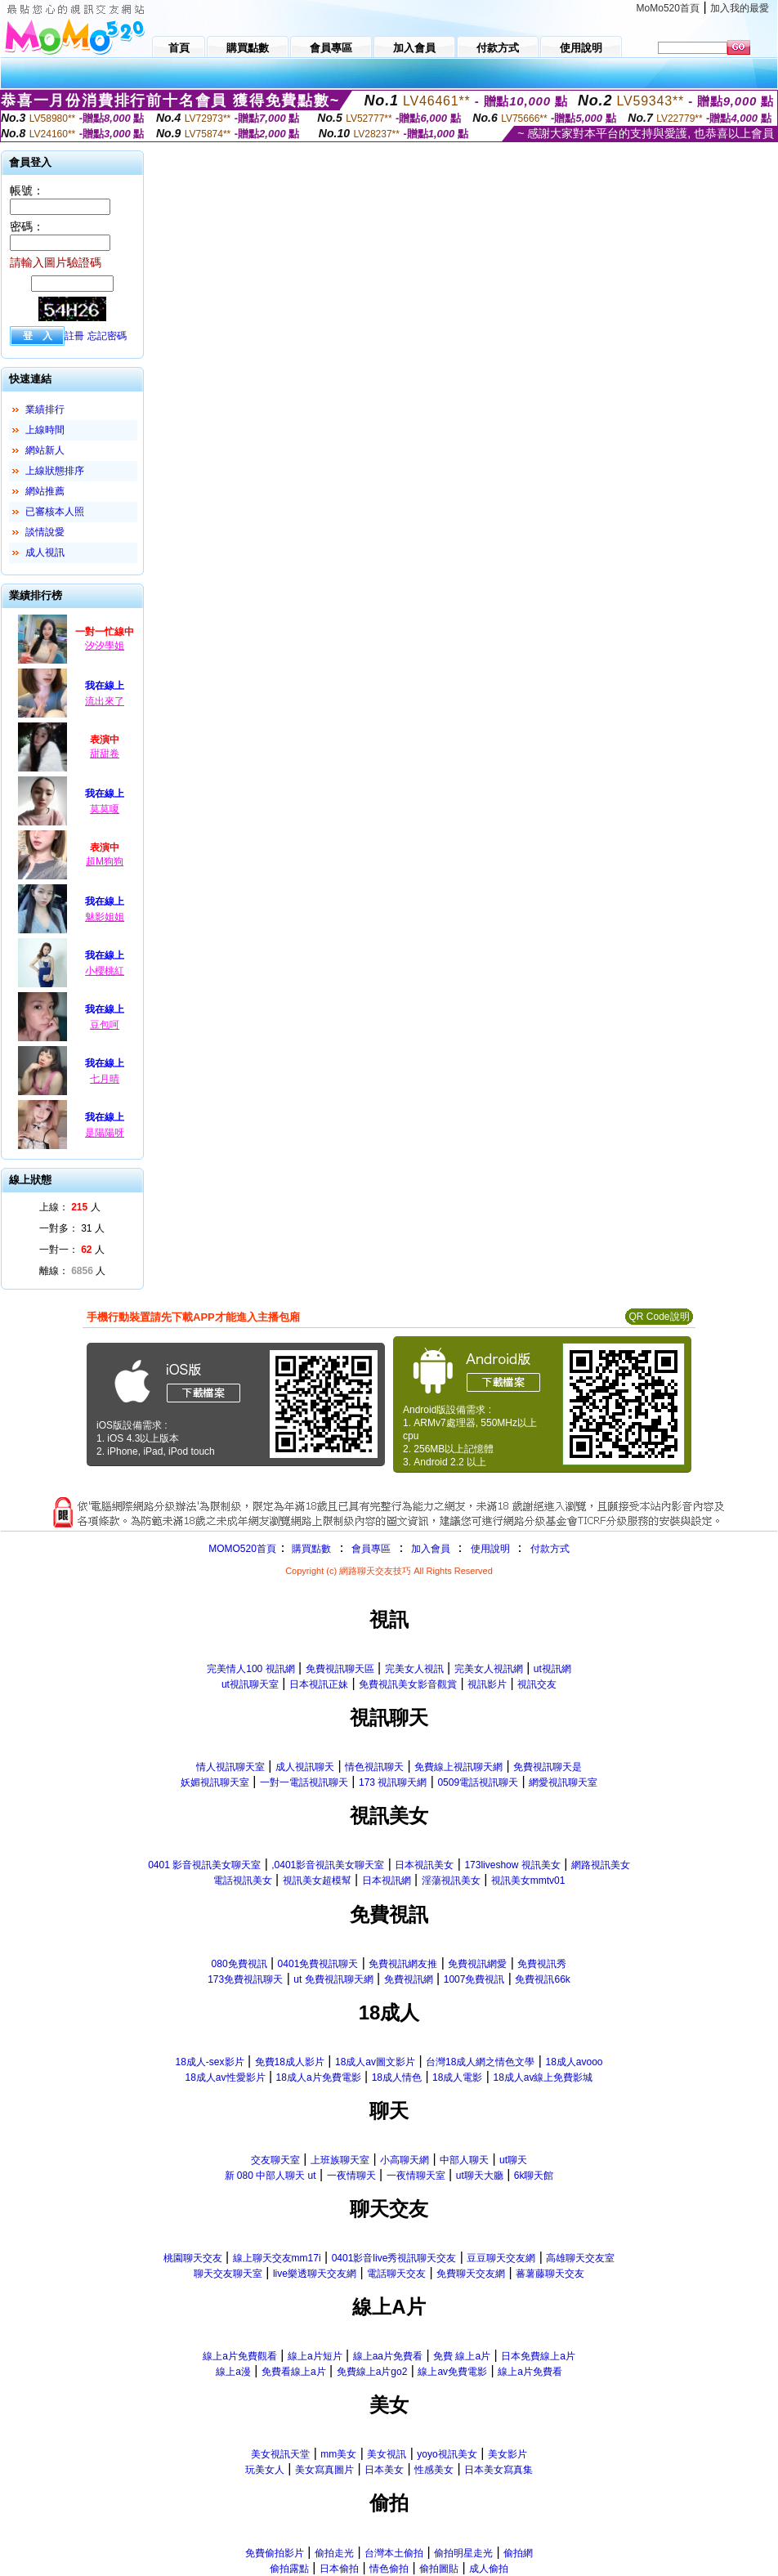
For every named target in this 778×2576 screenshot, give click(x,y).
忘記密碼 (107, 336)
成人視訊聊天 (304, 1767)
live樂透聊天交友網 (314, 2273)
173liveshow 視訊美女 (512, 1865)
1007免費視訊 (474, 1979)
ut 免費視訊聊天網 (333, 1979)
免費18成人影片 (289, 2062)
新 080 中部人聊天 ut (270, 2175)
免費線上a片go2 (372, 2371)
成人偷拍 (488, 2568)
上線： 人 (70, 1207)
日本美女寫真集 (498, 2469)
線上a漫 (233, 2371)
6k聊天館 (534, 2175)
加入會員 (430, 1548)
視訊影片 (487, 1684)
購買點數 (310, 1548)
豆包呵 (104, 1025)
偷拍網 (518, 2553)
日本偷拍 (339, 2568)
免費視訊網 (408, 1979)
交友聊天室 (275, 2160)
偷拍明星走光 (463, 2553)
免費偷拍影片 (274, 2553)
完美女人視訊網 (488, 1669)
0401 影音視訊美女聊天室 (204, 1865)
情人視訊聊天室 (230, 1767)
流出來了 (104, 701)
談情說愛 (45, 532)
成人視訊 (45, 552)
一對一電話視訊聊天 (304, 1782)
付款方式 (550, 1548)
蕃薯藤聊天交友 (550, 2273)
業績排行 (45, 409)
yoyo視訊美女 (446, 2454)
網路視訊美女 (600, 1865)
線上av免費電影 (452, 2371)
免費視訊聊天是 (547, 1767)
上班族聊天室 (340, 2160)
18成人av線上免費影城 (542, 2077)
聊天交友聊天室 (228, 2273)
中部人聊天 (464, 2160)
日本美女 (384, 2469)
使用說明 (490, 1548)
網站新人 (45, 450)
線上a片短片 (315, 2356)
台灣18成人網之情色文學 (480, 2062)
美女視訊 (386, 2454)
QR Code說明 (658, 1316)
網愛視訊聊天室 (563, 1782)
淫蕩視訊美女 (451, 1880)
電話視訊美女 (242, 1880)
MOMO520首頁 (242, 1548)
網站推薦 (45, 491)
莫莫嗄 (104, 809)
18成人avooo (573, 2062)
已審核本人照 (54, 511)
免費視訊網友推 (403, 1964)
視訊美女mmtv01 (528, 1880)
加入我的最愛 (739, 8)
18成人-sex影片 (209, 2062)
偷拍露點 (289, 2568)
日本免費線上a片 (538, 2356)
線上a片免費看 (530, 2371)
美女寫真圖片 (324, 2469)
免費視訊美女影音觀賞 (408, 1684)
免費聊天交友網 (470, 2273)
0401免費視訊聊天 (318, 1964)
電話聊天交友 (396, 2273)
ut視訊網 (552, 1669)
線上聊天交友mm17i (277, 2258)
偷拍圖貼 (438, 2568)
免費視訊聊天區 (340, 1669)
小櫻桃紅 (104, 971)
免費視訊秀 (541, 1964)
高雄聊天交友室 (580, 2258)
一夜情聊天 (351, 2175)
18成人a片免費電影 (318, 2077)
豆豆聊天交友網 (501, 2258)
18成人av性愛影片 (226, 2077)
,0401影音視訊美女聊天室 (327, 1865)
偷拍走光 (334, 2553)
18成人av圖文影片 (375, 2062)
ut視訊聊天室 (250, 1684)
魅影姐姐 (104, 917)
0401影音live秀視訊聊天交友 (394, 2258)
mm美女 (338, 2454)
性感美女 (434, 2469)
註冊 (74, 336)
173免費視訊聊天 (245, 1979)
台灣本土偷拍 (393, 2553)
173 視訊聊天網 (393, 1782)
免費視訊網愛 (477, 1964)
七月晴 (104, 1079)
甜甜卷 (104, 753)
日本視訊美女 (424, 1865)
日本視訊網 (386, 1880)
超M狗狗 (104, 861)
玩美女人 (264, 2469)
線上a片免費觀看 (240, 2356)
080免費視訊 (239, 1964)
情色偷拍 (389, 2568)
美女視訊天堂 (280, 2454)
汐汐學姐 (104, 645)
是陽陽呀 (104, 1132)
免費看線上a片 (294, 2371)
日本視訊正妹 (318, 1684)
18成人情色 (397, 2077)
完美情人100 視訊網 (250, 1669)
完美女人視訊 (414, 1669)
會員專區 (371, 1548)
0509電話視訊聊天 (477, 1782)
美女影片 (507, 2454)
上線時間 (45, 430)
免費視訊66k (542, 1979)
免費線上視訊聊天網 (458, 1767)
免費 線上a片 (461, 2356)
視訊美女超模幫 (317, 1880)
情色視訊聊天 (374, 1767)
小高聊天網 (404, 2160)
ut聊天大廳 (479, 2175)
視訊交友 (537, 1684)
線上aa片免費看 (388, 2356)
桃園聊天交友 (192, 2258)
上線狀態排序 (54, 470)
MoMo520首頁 (668, 8)
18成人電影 (457, 2077)
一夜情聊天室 (416, 2175)
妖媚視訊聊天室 (215, 1782)
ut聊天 (513, 2160)
